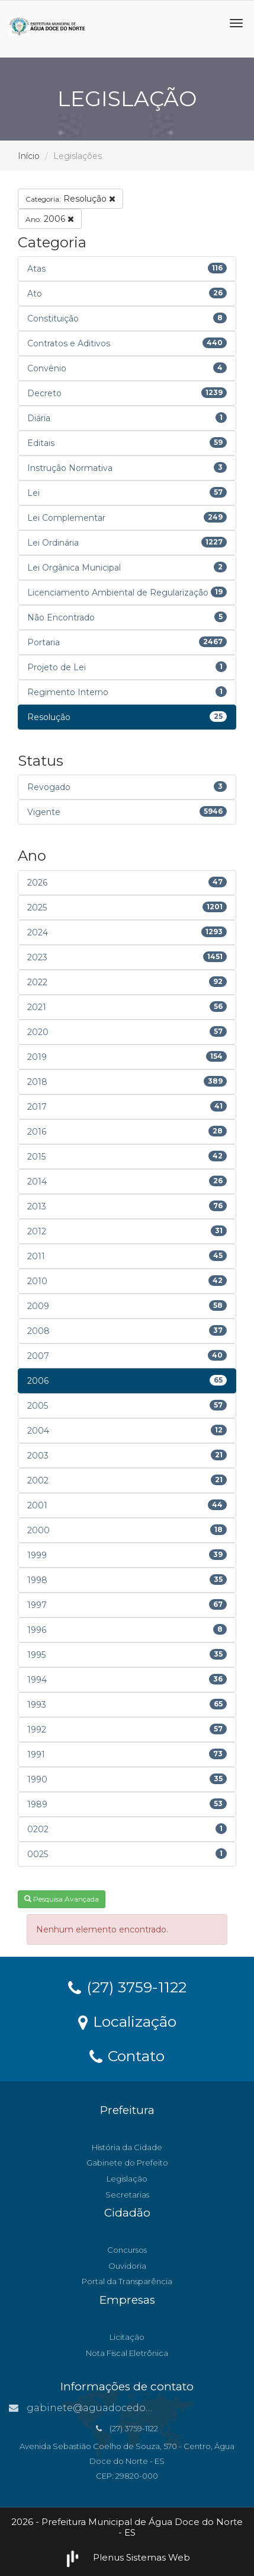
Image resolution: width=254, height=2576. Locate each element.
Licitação (127, 2337)
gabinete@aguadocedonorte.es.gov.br (113, 2407)
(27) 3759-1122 (127, 1986)
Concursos (127, 2250)
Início (29, 156)
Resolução (70, 198)
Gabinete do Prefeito (127, 2162)
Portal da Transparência (127, 2281)
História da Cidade (127, 2147)
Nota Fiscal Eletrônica (127, 2353)
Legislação (127, 2178)
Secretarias (127, 2194)
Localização (127, 2021)
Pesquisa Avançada (61, 1898)
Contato (127, 2055)
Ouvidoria (127, 2266)
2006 (49, 219)
